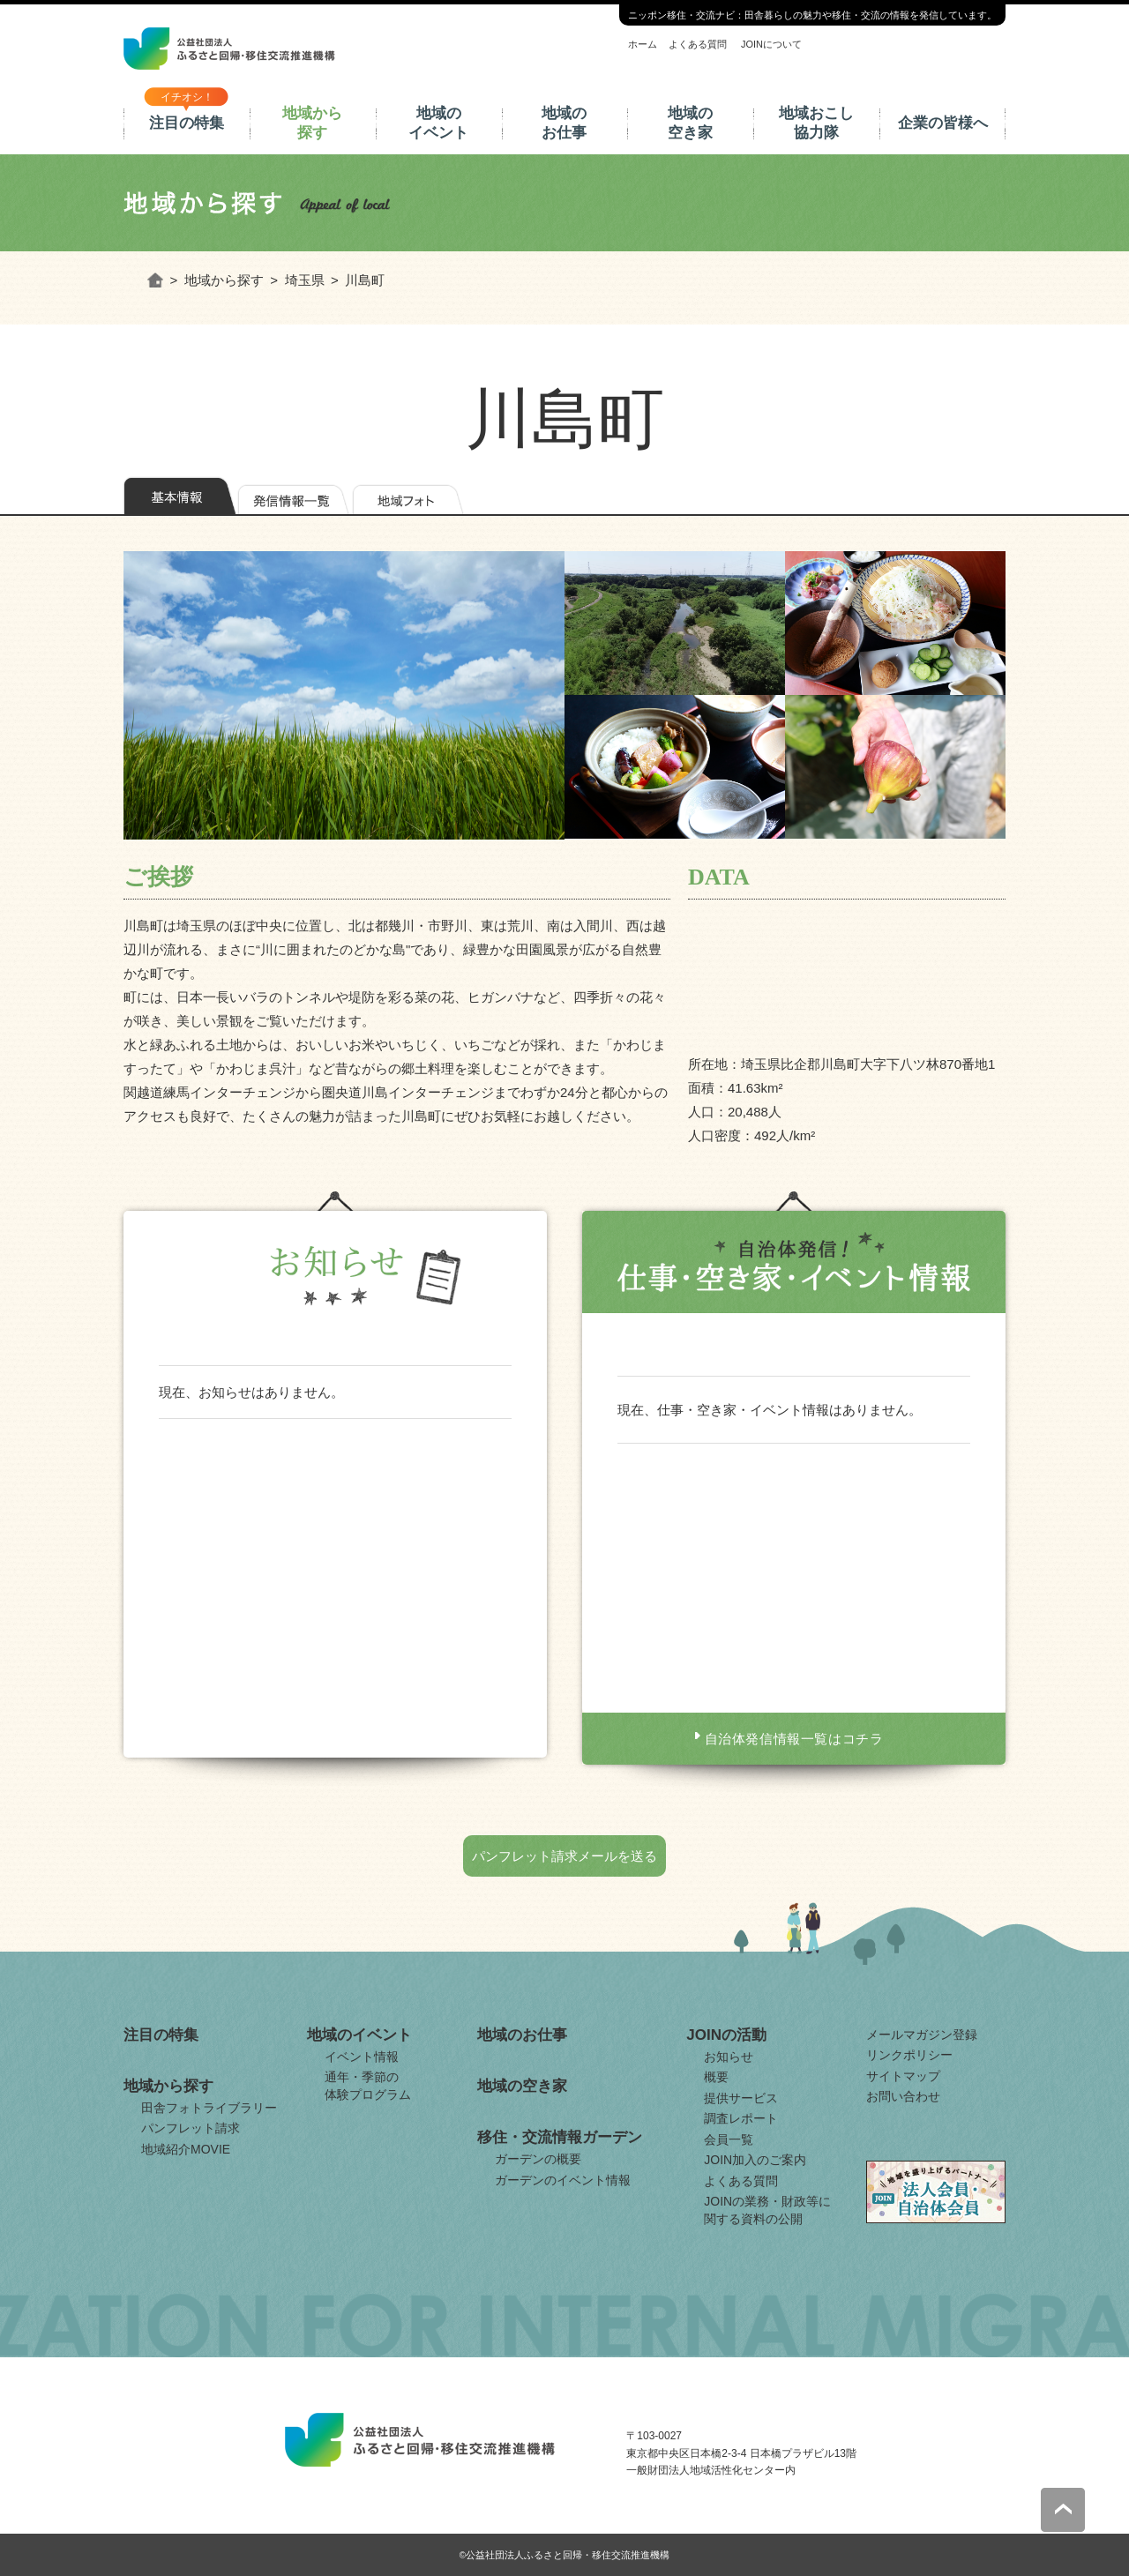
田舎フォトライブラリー (209, 2108)
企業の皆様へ (943, 123)
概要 (716, 2077)
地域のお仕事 (564, 123)
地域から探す (312, 123)
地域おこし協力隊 (816, 123)
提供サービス (741, 2098)
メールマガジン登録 (921, 2034)
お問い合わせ (903, 2096)
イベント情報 (362, 2057)
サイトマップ (903, 2076)
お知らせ (728, 2057)
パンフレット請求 (190, 2128)
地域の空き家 (690, 123)
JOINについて (771, 44)
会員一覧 (728, 2139)
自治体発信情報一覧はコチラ (794, 1738)
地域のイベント (438, 123)
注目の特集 (186, 123)
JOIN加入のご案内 (755, 2160)
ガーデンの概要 (538, 2159)
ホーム (642, 44)
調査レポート (741, 2118)
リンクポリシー (909, 2055)
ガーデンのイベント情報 (563, 2180)
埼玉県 (305, 280)
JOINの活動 (726, 2035)
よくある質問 (698, 44)
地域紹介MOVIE (185, 2149)
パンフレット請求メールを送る (564, 1855)
